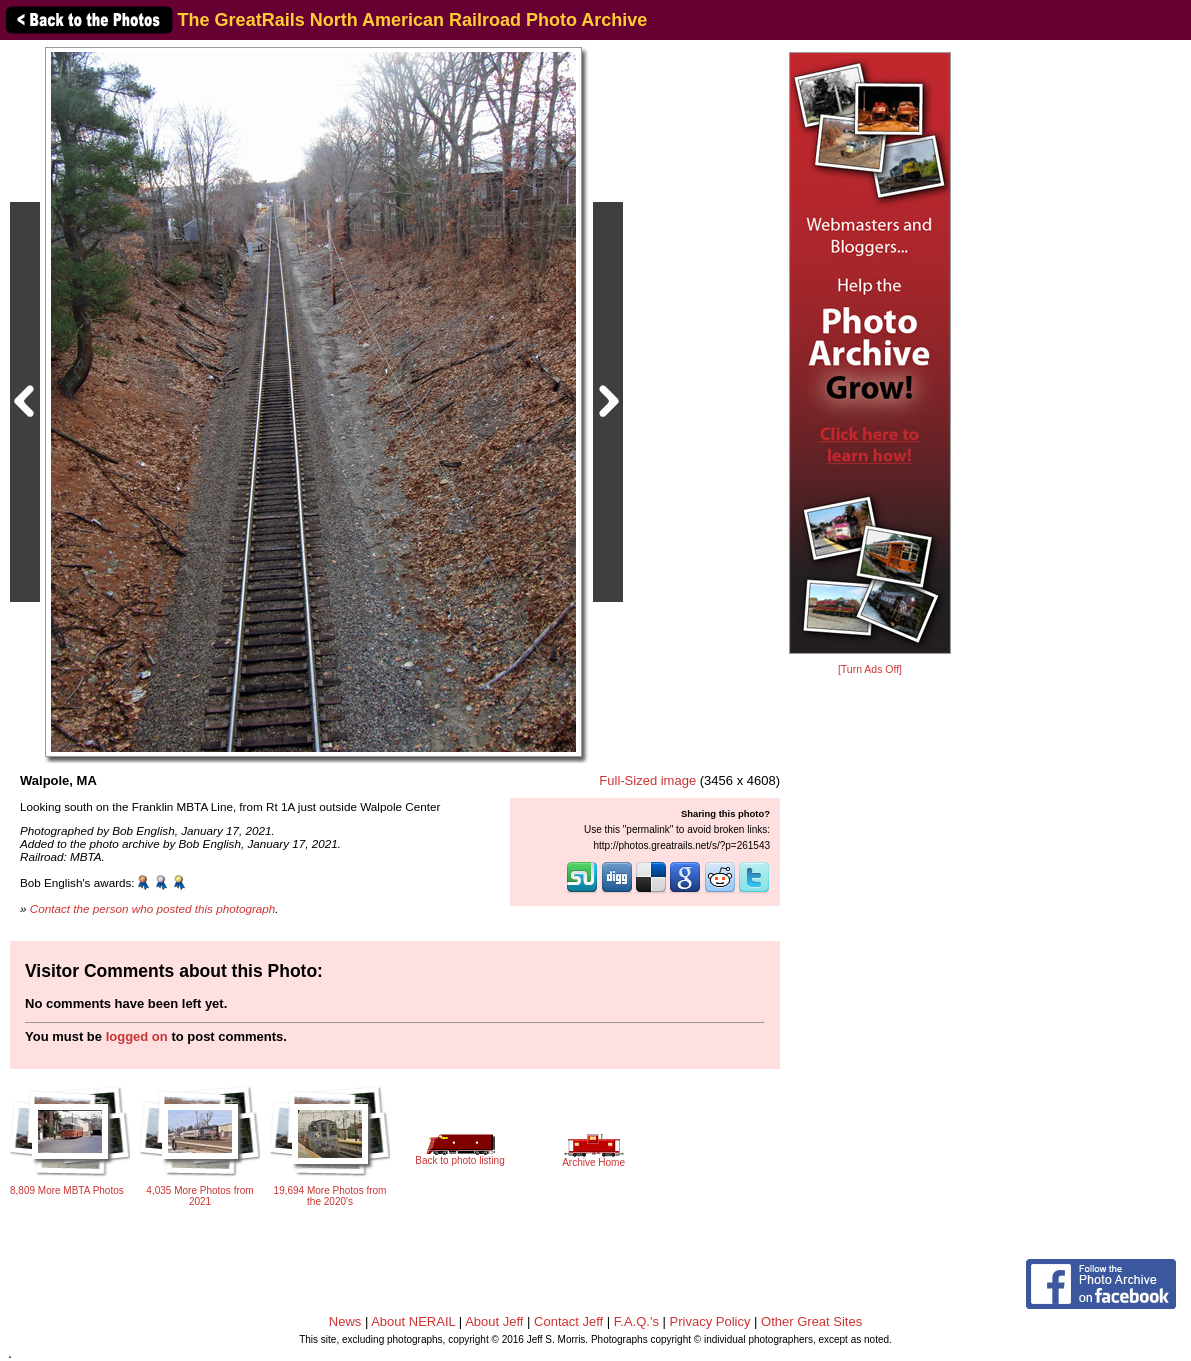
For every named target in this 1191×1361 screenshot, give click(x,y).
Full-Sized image (647, 780)
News (345, 1321)
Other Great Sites (811, 1321)
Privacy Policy (710, 1321)
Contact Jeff (568, 1321)
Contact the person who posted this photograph (153, 908)
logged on (137, 1036)
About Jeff (494, 1321)
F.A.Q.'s (636, 1321)
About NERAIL (413, 1321)
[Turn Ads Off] (870, 669)
